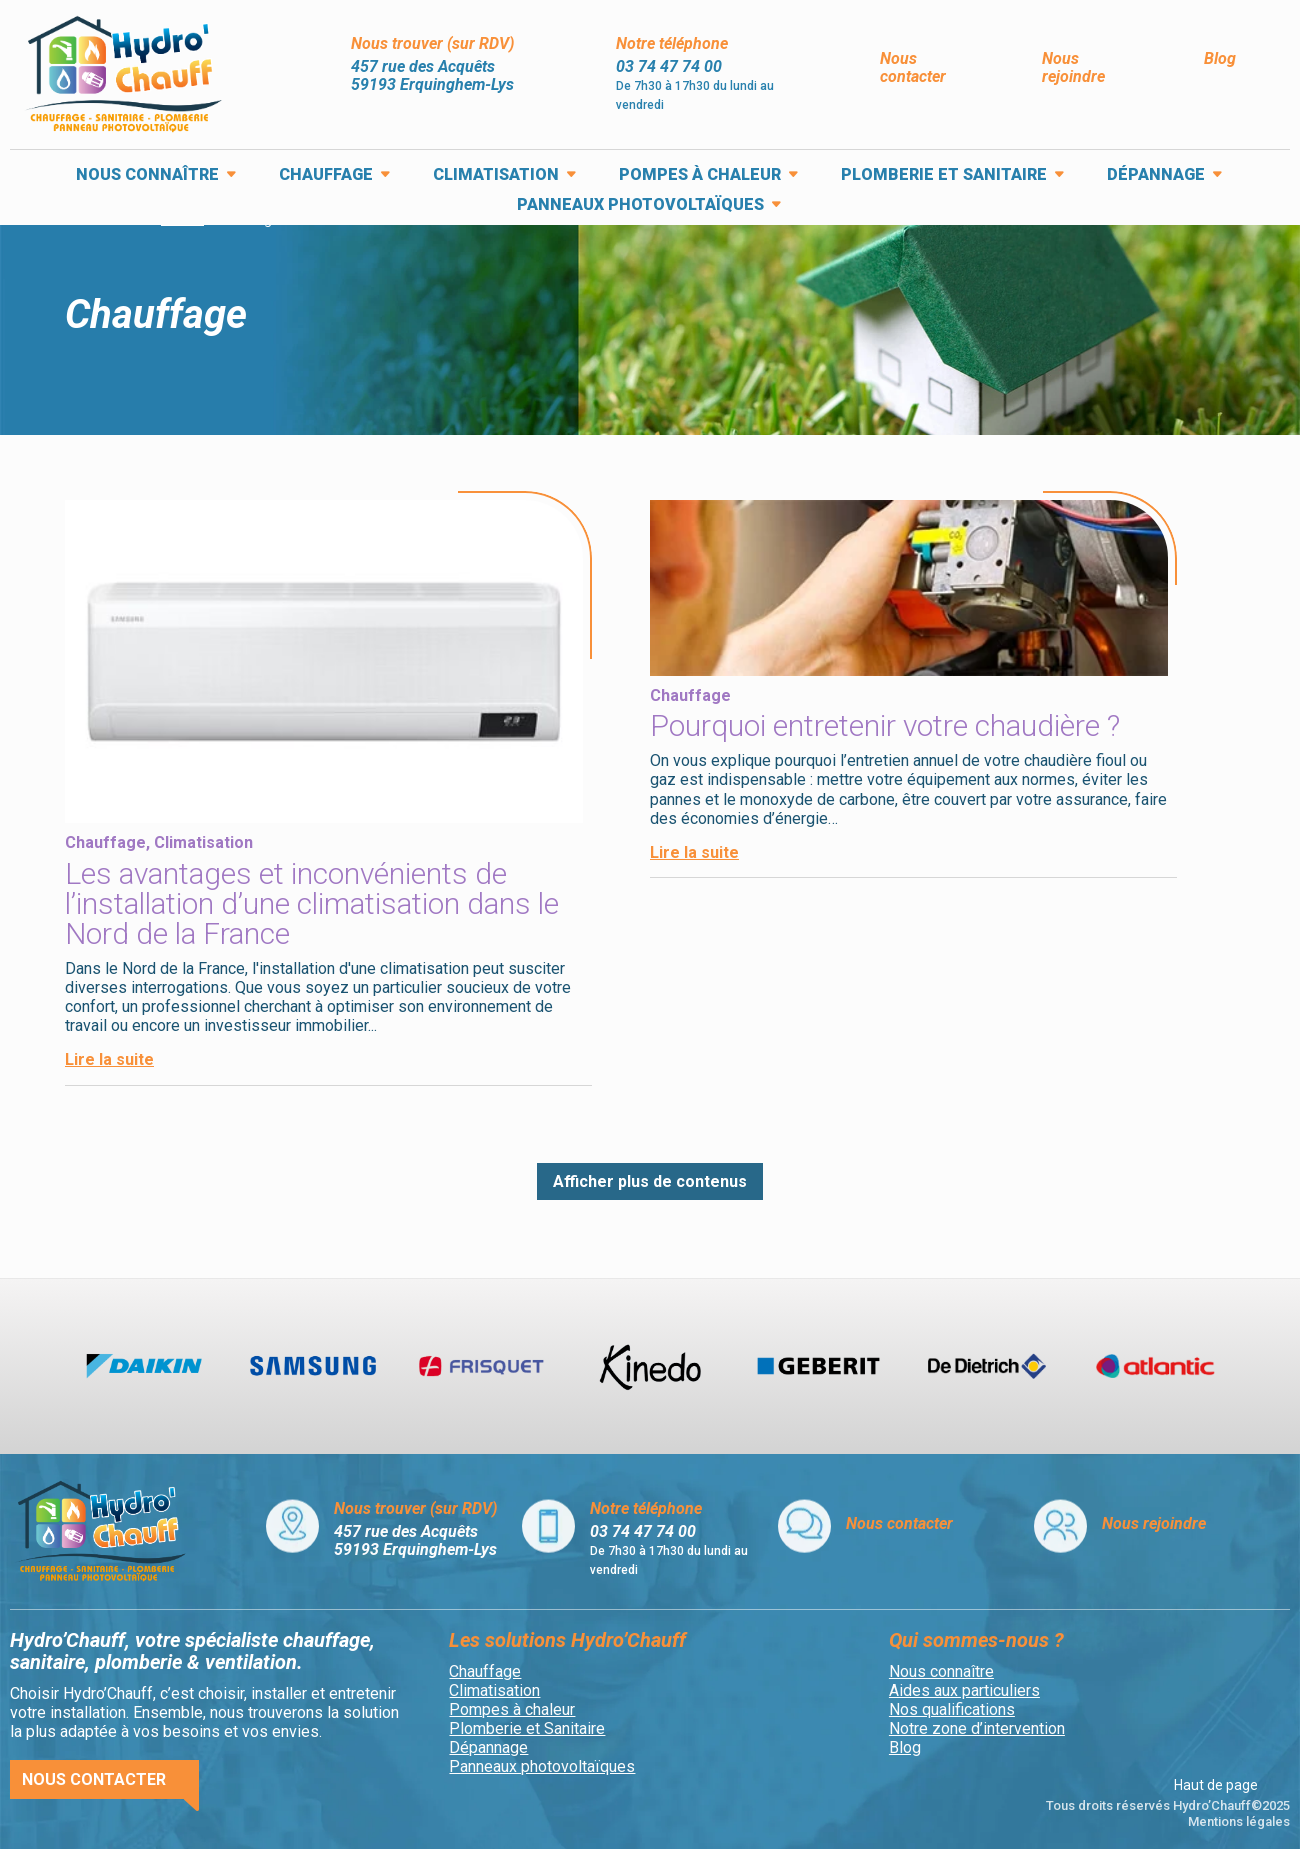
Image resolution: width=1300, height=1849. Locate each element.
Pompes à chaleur (700, 176)
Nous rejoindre (1073, 67)
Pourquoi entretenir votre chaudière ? (885, 725)
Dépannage (1156, 176)
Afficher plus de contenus (650, 1181)
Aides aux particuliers (964, 1690)
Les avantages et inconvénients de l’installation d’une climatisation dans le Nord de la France (312, 903)
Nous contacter (913, 67)
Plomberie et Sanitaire (944, 176)
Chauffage (326, 176)
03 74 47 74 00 (669, 66)
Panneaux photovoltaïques (640, 206)
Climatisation (496, 176)
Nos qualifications (952, 1709)
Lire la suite (109, 1059)
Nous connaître (147, 176)
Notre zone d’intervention (977, 1728)
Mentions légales (1239, 1821)
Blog (1220, 58)
